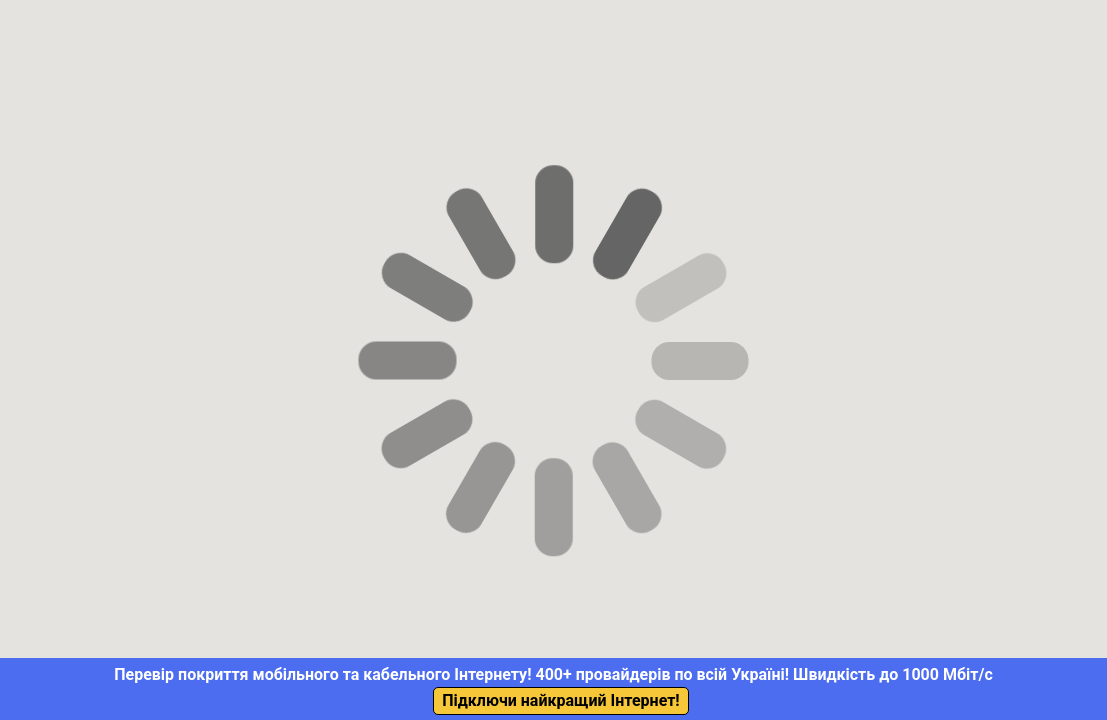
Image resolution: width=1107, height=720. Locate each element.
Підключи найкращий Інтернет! (560, 700)
